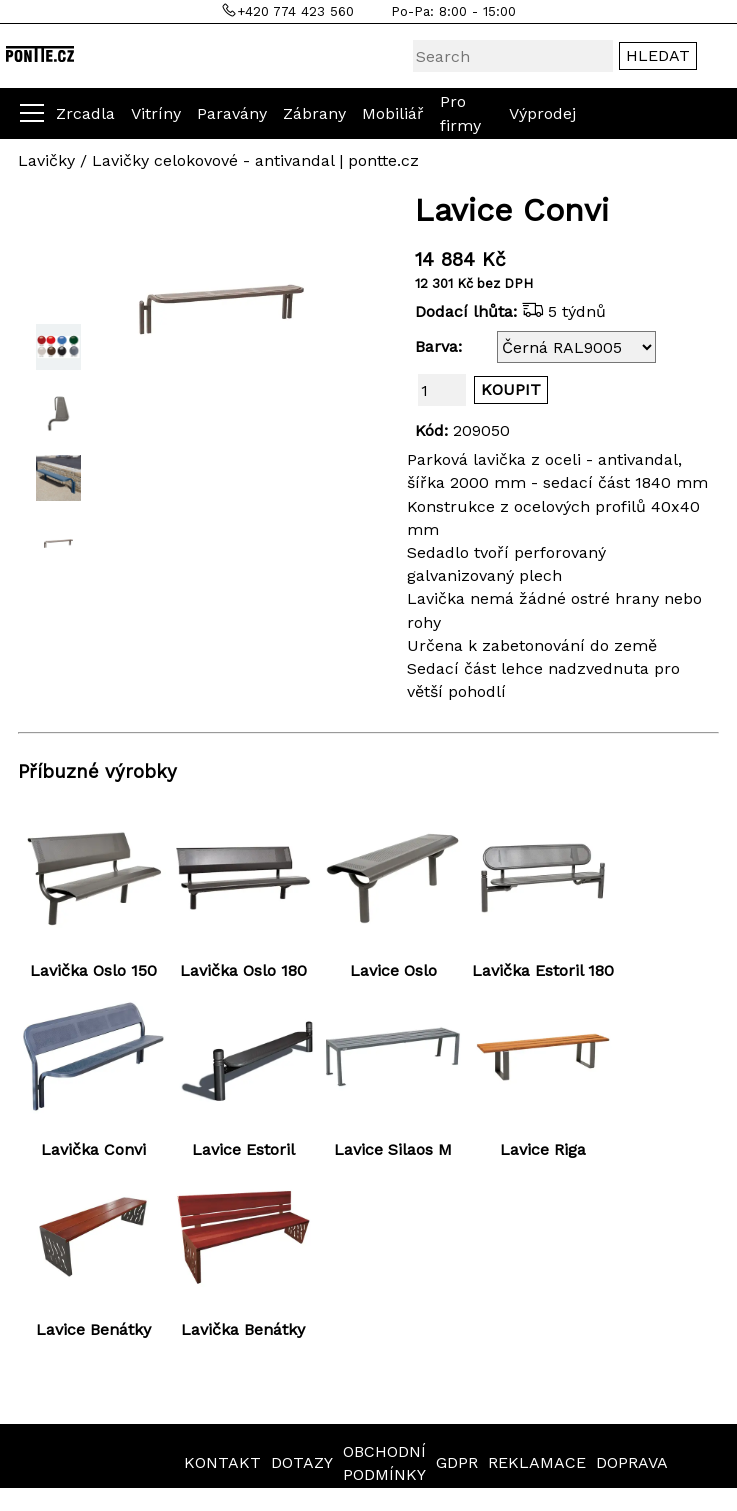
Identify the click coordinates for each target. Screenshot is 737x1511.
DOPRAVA (632, 1462)
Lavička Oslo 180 (243, 970)
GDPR (457, 1462)
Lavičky (46, 160)
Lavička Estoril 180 (543, 970)
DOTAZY (302, 1462)
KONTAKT (222, 1462)
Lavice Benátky (93, 1329)
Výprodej (542, 113)
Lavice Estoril (243, 1149)
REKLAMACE (537, 1462)
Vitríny (156, 113)
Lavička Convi (93, 1149)
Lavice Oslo (393, 970)
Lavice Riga (543, 1149)
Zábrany (314, 113)
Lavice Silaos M (393, 1149)
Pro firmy (460, 113)
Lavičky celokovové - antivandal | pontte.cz (255, 160)
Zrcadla (85, 113)
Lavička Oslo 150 (93, 970)
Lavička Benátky (243, 1329)
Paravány (232, 113)
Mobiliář (393, 113)
